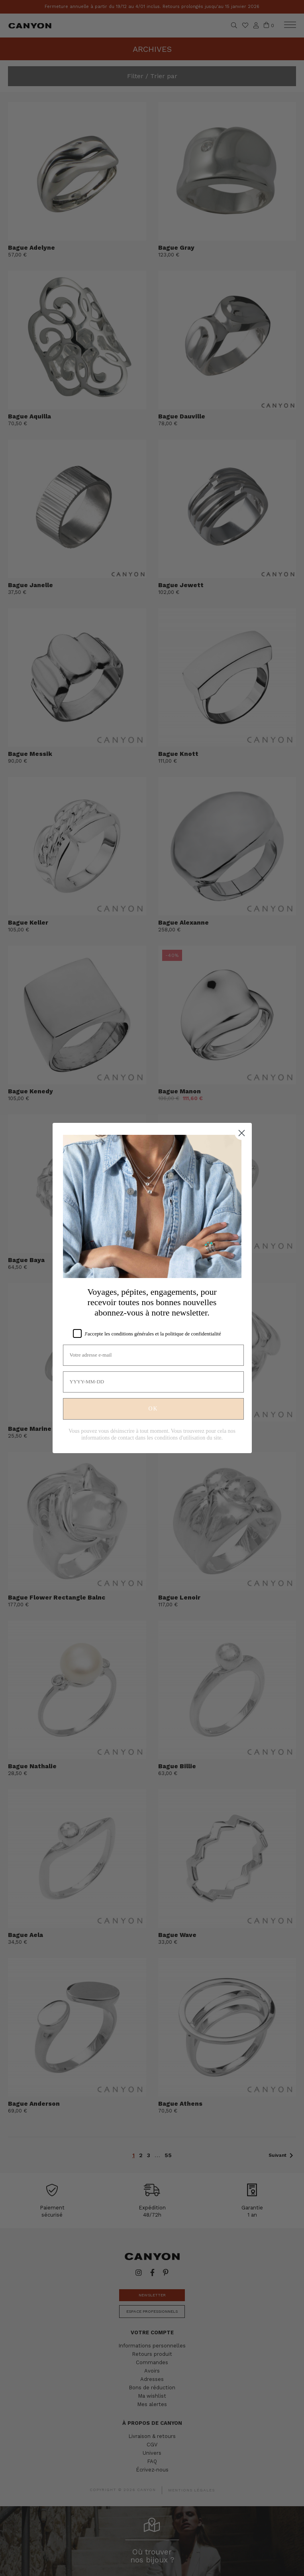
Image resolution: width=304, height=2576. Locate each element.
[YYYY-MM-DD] (153, 1382)
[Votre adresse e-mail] (153, 1355)
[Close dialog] (242, 1133)
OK (153, 1409)
